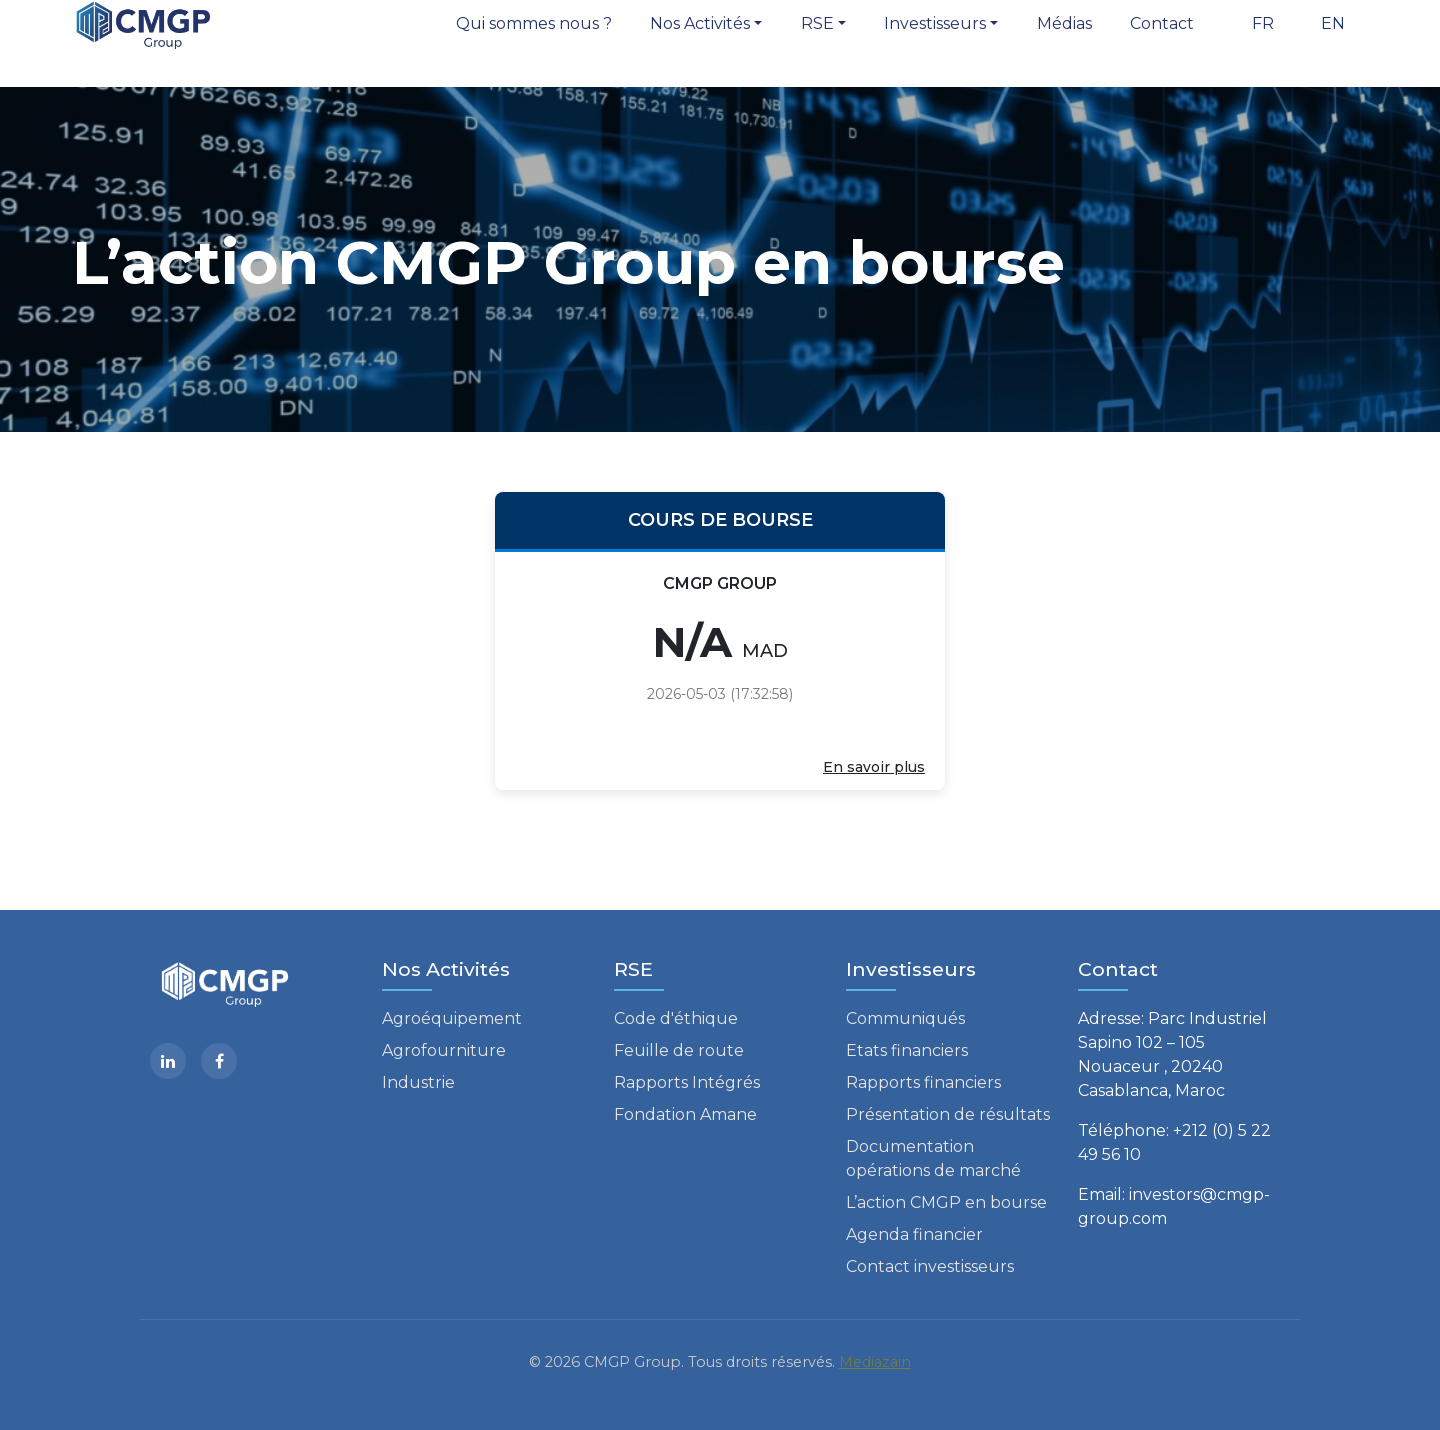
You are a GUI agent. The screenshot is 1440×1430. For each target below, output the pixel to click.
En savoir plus (874, 767)
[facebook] (219, 1061)
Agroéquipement (452, 1018)
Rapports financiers (923, 1082)
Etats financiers (907, 1050)
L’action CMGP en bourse (946, 1202)
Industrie (418, 1082)
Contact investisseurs (930, 1266)
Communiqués (905, 1018)
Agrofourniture (444, 1050)
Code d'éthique (676, 1018)
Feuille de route (679, 1050)
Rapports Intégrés (687, 1082)
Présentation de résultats (948, 1114)
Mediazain (875, 1362)
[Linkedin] (168, 1061)
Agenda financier (914, 1234)
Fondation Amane (685, 1114)
